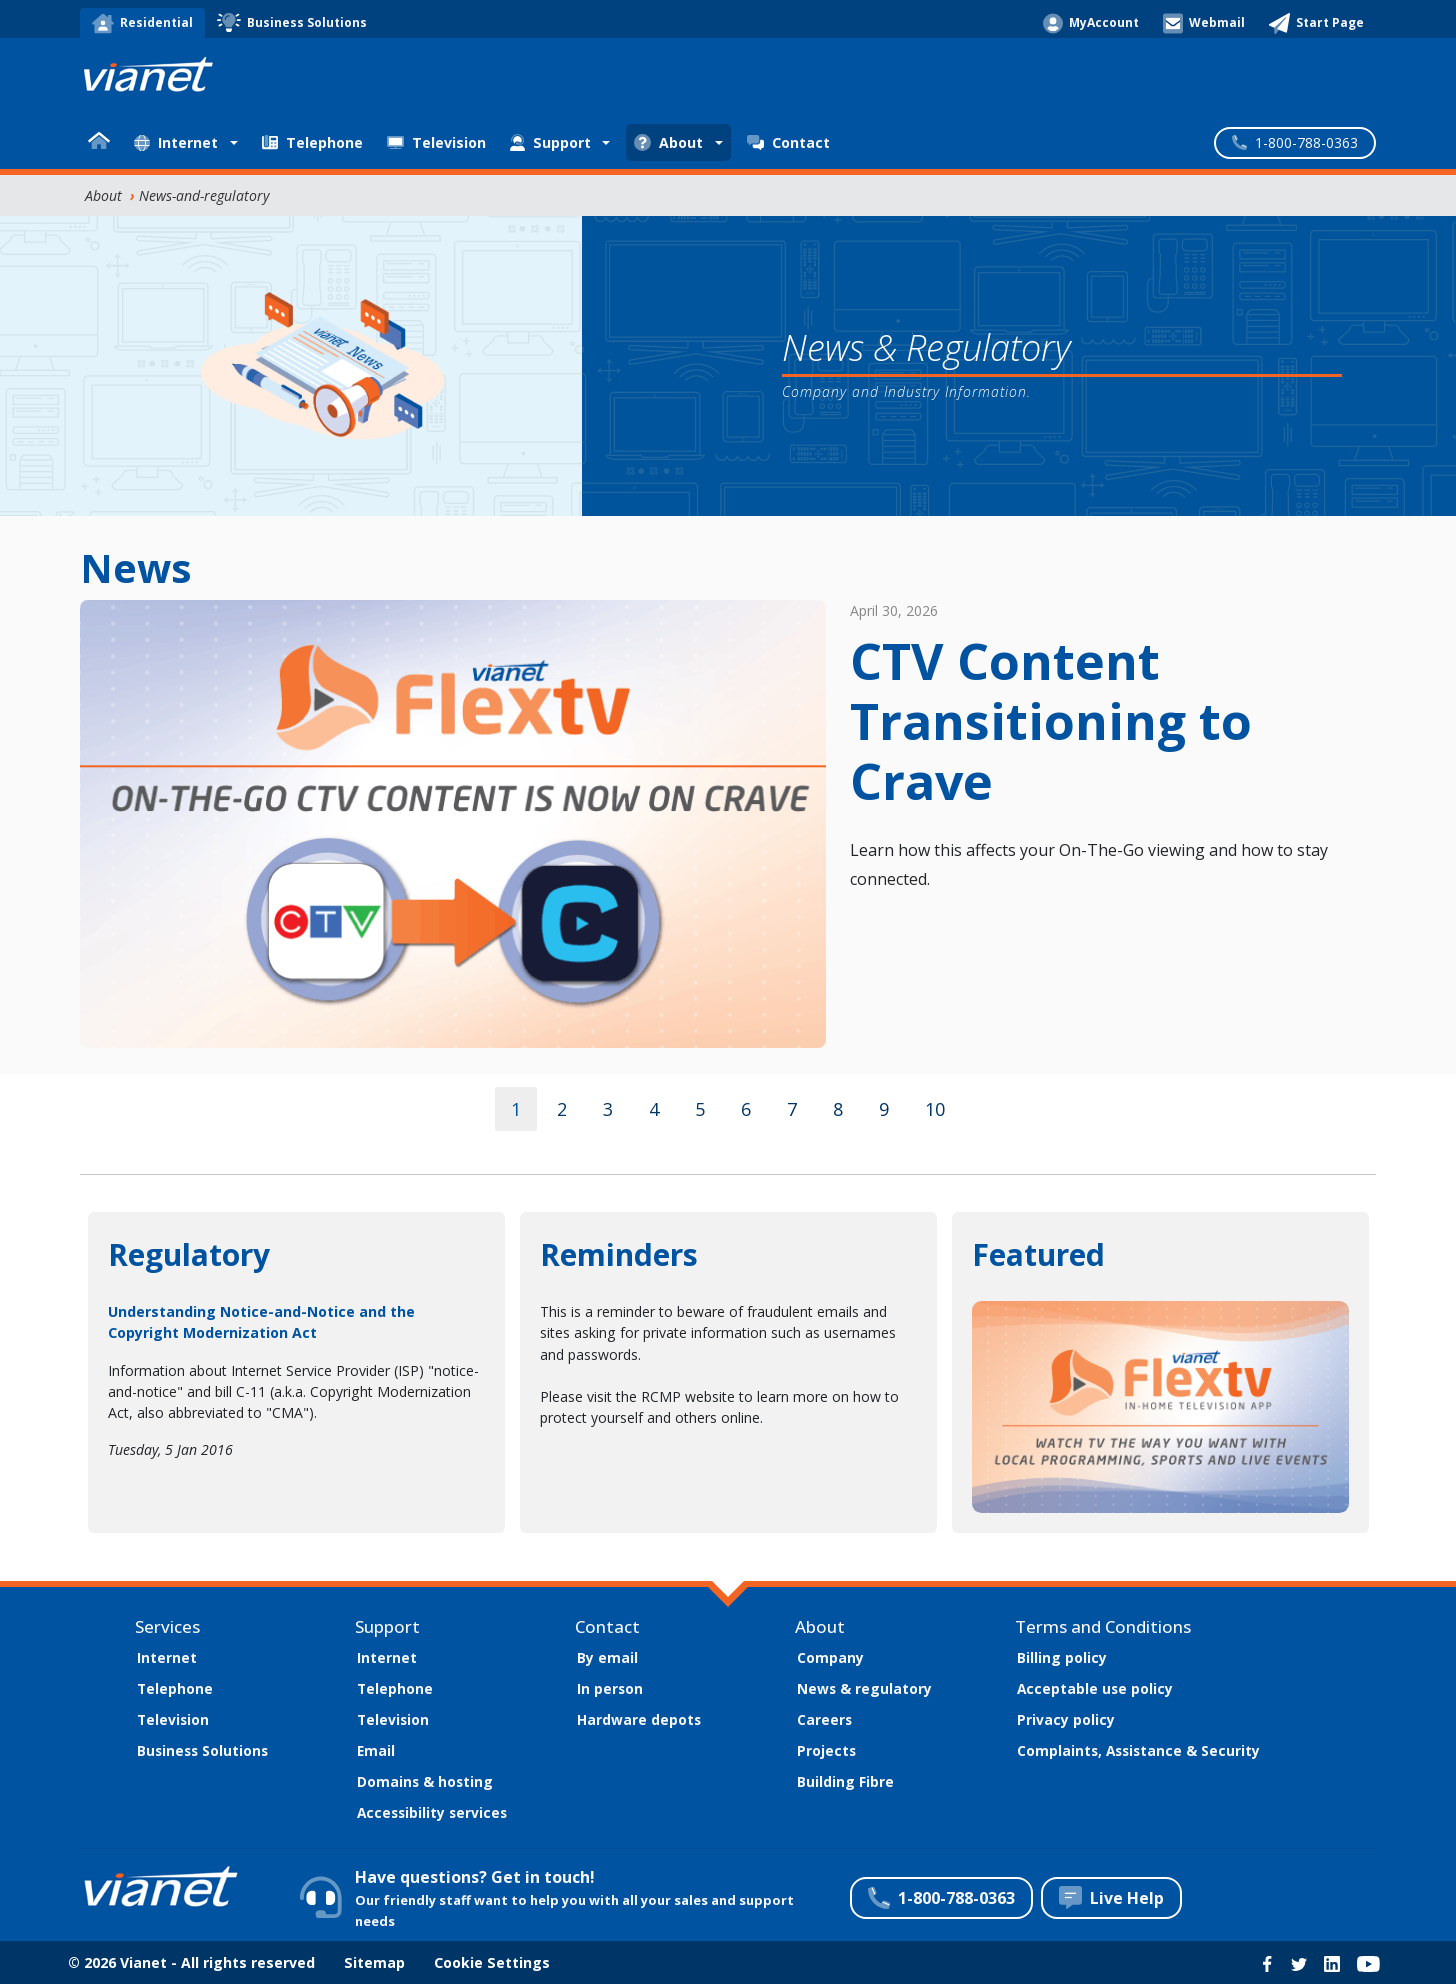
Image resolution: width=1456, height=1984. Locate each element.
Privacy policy (1066, 1719)
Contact (788, 142)
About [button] (668, 142)
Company (830, 1657)
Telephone (312, 142)
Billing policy (1062, 1657)
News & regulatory (864, 1688)
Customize (1321, 1884)
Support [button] (550, 142)
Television (436, 142)
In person (610, 1688)
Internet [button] (176, 142)
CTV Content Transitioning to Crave (1051, 721)
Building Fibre (845, 1781)
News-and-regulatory (204, 195)
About (103, 195)
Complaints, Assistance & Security (1138, 1750)
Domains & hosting (425, 1781)
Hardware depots (639, 1719)
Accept (1160, 1884)
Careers (824, 1719)
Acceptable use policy (1095, 1688)
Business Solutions (202, 1750)
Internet (167, 1657)
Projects (826, 1750)
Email (376, 1750)
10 (935, 1109)
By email (607, 1657)
